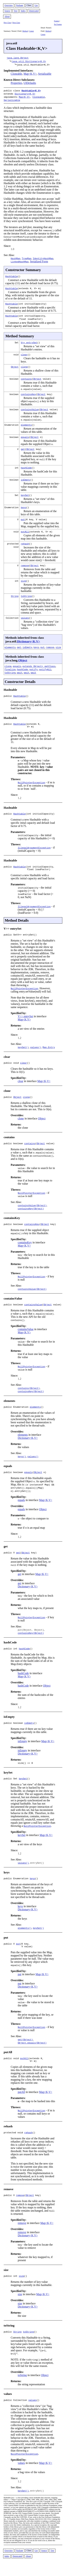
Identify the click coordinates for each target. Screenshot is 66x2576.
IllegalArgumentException (34, 848)
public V (10, 1559)
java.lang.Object (18, 57)
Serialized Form (39, 260)
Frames (56, 21)
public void (12, 1065)
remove (25, 564)
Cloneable (16, 73)
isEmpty (25, 478)
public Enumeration (17, 1412)
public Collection (16, 2413)
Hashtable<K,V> (31, 90)
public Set (19, 936)
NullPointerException (31, 782)
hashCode (26, 466)
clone (24, 365)
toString (26, 594)
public (8, 695)
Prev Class (7, 23)
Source (7, 11)
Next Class (16, 23)
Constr (31, 31)
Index (23, 11)
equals (25, 435)
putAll (25, 530)
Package (19, 5)
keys (23, 505)
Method (25, 31)
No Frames (58, 24)
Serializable (44, 73)
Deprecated (34, 11)
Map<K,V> (30, 73)
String (14, 594)
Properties (16, 82)
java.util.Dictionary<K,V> (29, 61)
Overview (8, 5)
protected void (14, 2143)
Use (36, 5)
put (23, 518)
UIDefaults (30, 82)
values (25, 616)
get (23, 447)
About (7, 16)
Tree (16, 11)
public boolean (14, 1147)
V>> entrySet (29, 341)
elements (26, 423)
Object (14, 365)
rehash (25, 542)
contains (26, 377)
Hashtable (11, 274)
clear (24, 353)
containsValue (30, 408)
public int (11, 1655)
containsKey (28, 392)
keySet (25, 493)
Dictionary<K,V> (25, 93)
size (23, 579)
